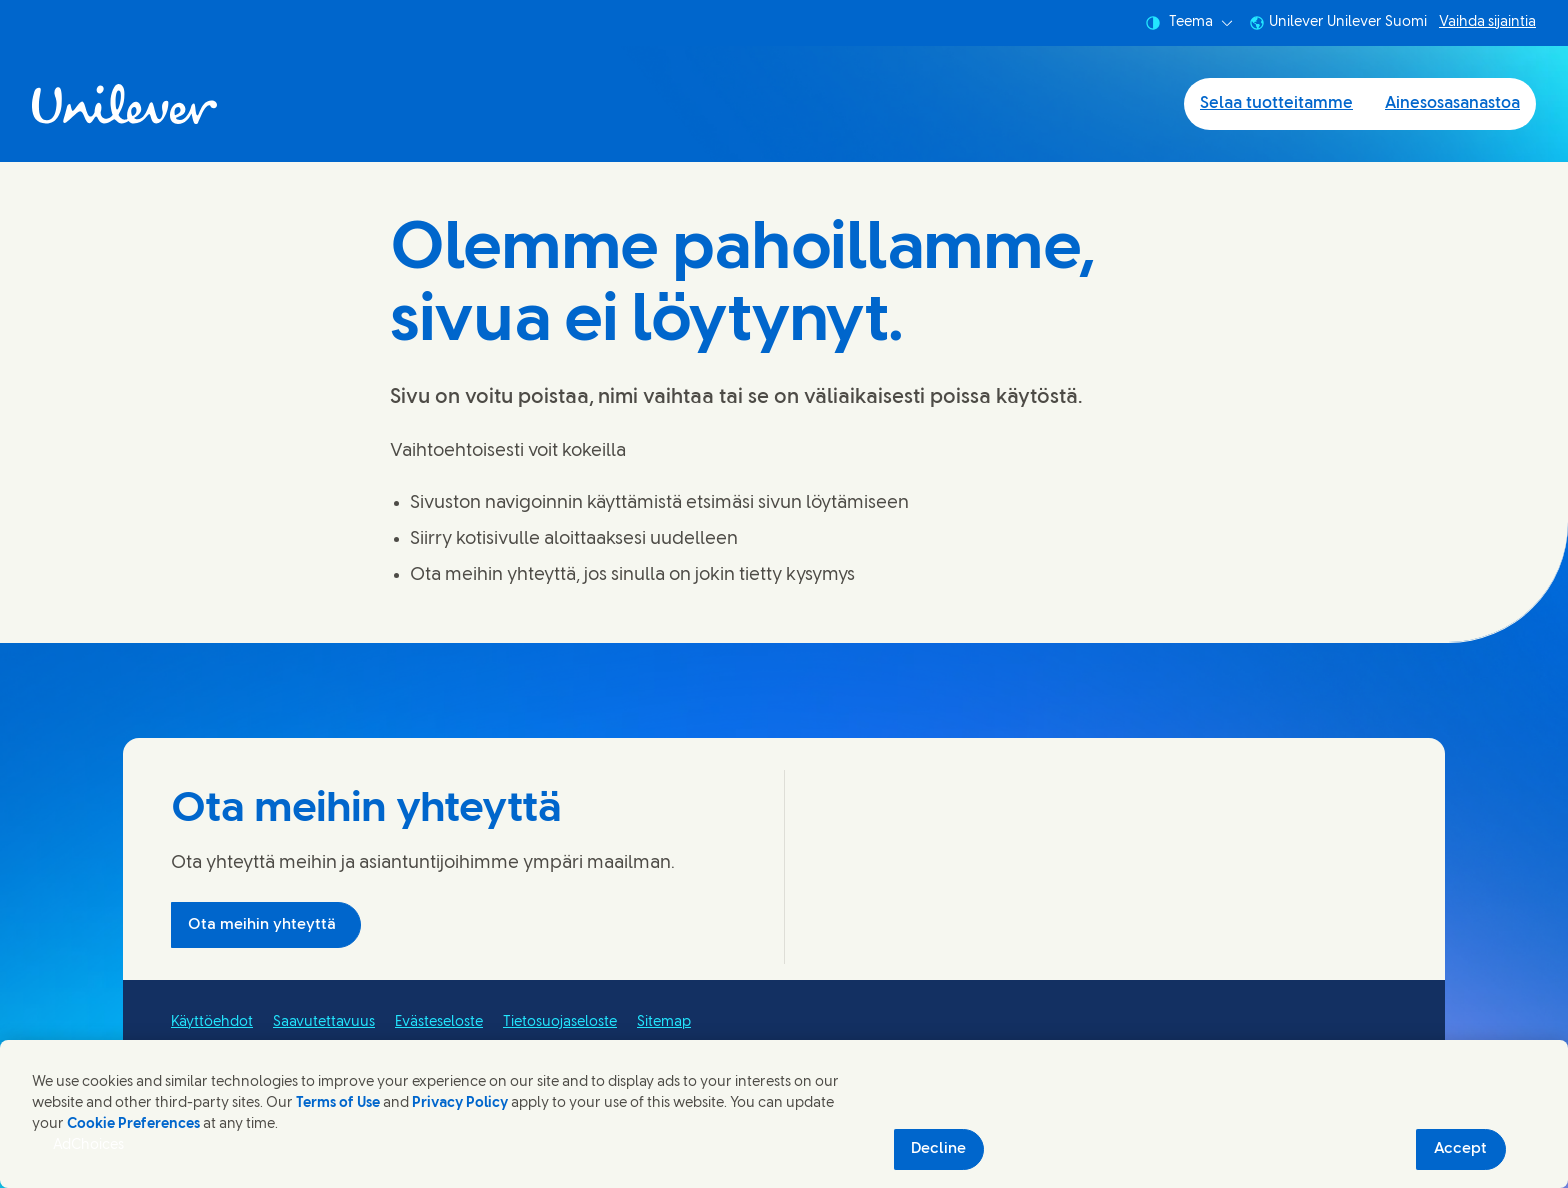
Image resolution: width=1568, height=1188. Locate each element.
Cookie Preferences (133, 1124)
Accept (1460, 1149)
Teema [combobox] (1189, 23)
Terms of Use (338, 1103)
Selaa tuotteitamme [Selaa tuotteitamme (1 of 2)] (1276, 103)
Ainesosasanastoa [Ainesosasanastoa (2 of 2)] (1452, 103)
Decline (938, 1149)
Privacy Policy (460, 1103)
